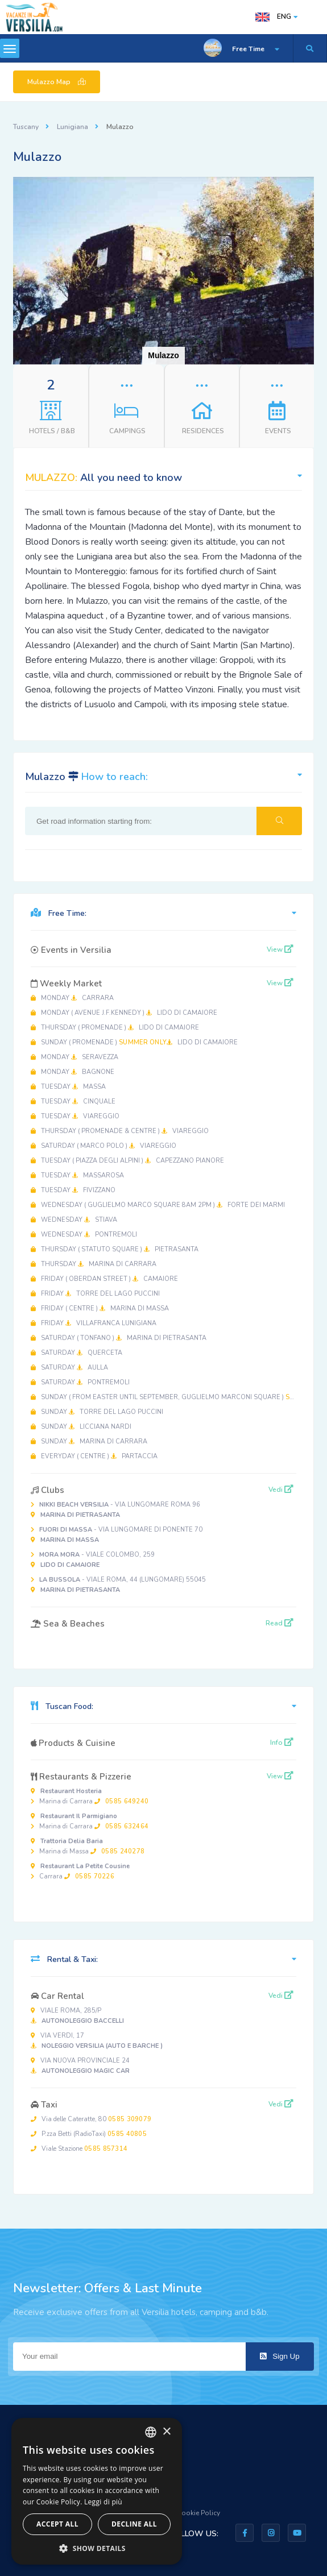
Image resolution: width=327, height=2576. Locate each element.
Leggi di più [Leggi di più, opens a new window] (103, 2502)
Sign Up (279, 2356)
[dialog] (96, 2491)
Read (279, 1623)
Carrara (80, 1871)
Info (281, 1742)
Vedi (280, 1489)
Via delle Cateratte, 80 (91, 2119)
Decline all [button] (134, 2524)
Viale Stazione (79, 2148)
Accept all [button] (57, 2524)
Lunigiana (72, 126)
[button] (304, 187)
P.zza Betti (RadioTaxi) (89, 2134)
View (280, 949)
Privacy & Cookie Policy (183, 2512)
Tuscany (26, 126)
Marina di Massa (87, 1846)
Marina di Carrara (89, 1796)
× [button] (166, 2432)
